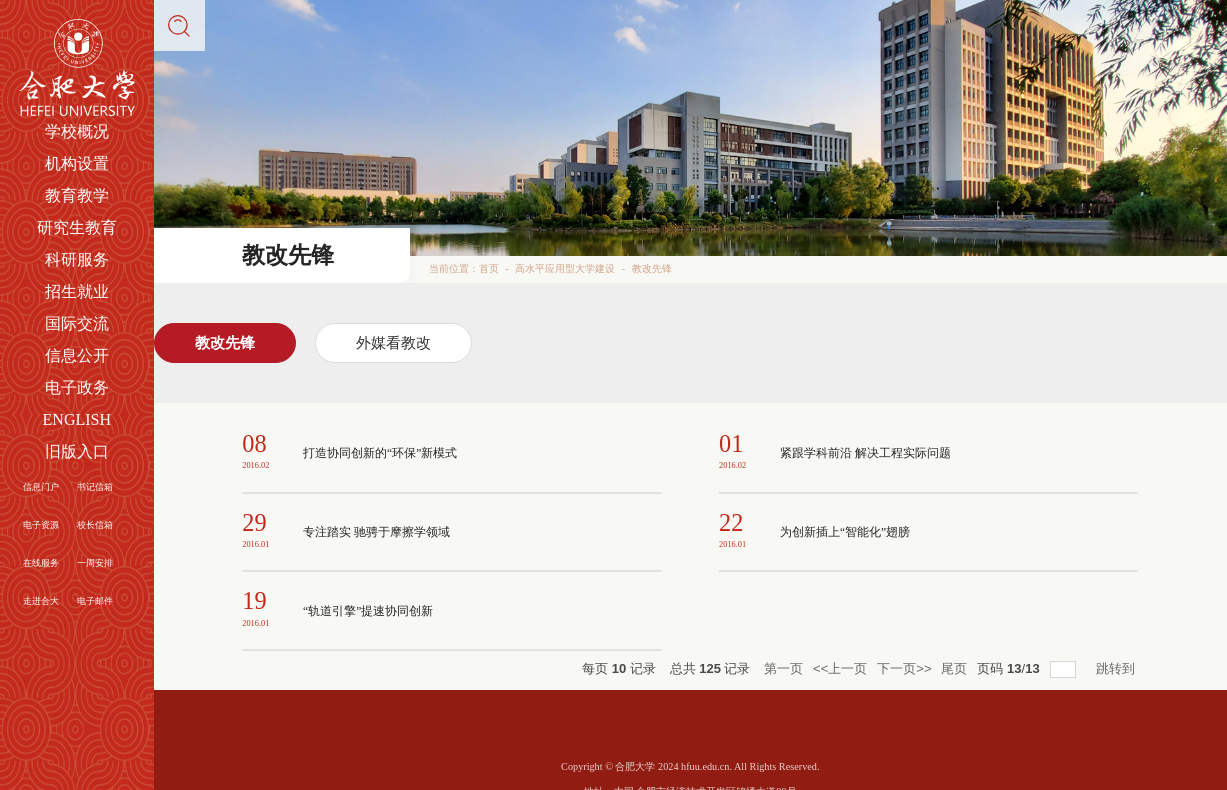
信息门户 (41, 487)
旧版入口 (77, 451)
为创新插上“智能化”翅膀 (840, 532)
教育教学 (77, 195)
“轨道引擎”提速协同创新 (363, 611)
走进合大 (41, 601)
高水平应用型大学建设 (565, 268)
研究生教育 (77, 227)
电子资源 (41, 525)
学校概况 (77, 131)
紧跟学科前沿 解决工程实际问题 (858, 453)
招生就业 (77, 291)
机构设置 (77, 163)
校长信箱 (95, 525)
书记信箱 (95, 487)
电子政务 (77, 387)
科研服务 (77, 259)
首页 (489, 268)
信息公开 (77, 355)
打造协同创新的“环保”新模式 (374, 453)
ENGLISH (77, 419)
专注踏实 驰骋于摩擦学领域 (370, 532)
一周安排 (95, 563)
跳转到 (1117, 668)
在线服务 (41, 563)
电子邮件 (95, 601)
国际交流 (77, 323)
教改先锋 (652, 268)
